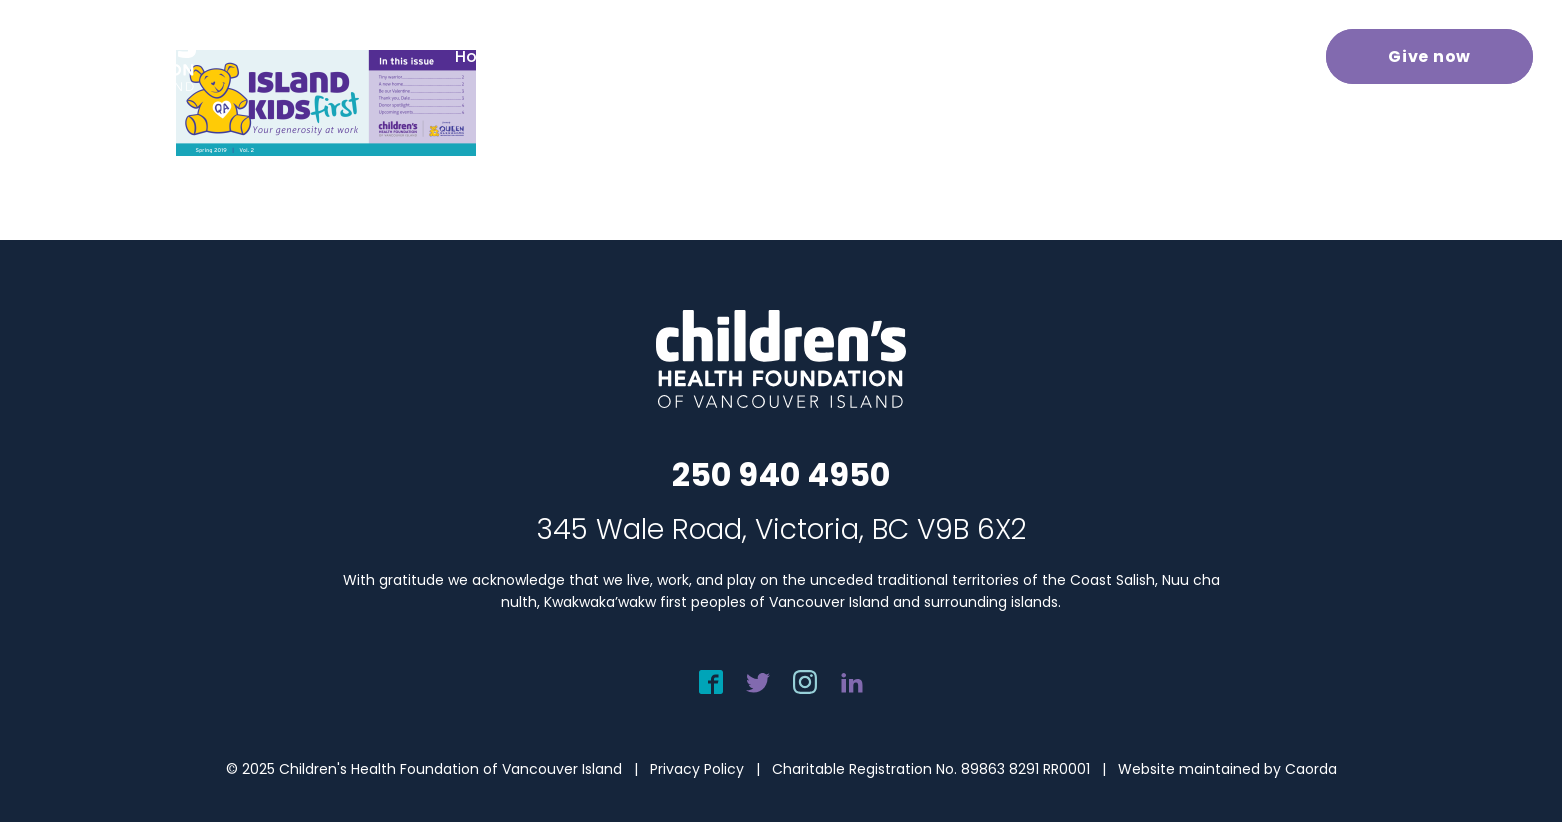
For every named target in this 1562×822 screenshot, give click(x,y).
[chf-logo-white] (106, 56)
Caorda (1311, 769)
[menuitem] (505, 56)
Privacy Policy (697, 769)
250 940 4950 (781, 474)
